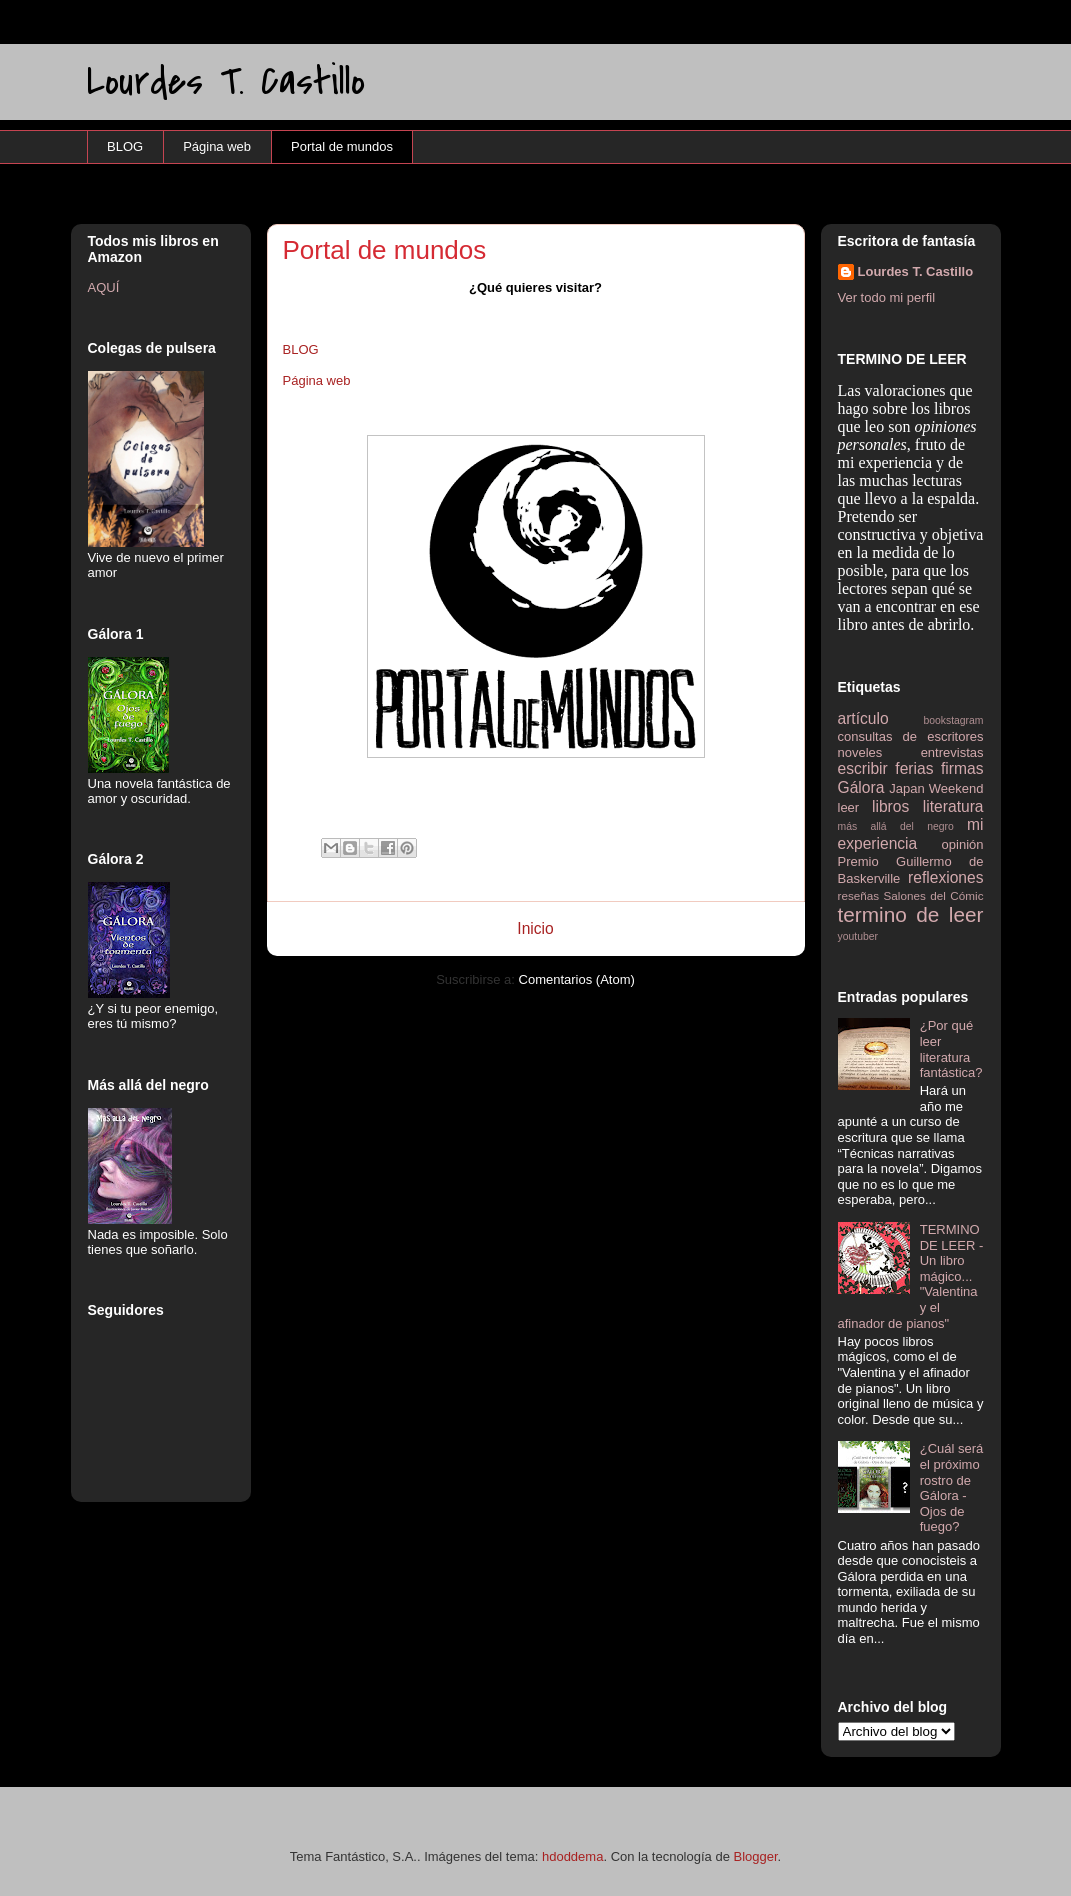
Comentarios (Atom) (577, 979)
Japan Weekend (936, 788)
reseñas (859, 895)
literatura (953, 806)
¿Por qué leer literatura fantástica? (951, 1049)
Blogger (756, 1856)
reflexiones (945, 877)
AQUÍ (104, 287)
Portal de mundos (342, 146)
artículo (863, 718)
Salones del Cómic (934, 895)
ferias (914, 768)
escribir (863, 768)
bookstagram (953, 720)
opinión (963, 844)
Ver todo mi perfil (887, 297)
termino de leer (911, 914)
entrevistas (952, 752)
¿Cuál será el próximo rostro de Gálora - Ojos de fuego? (952, 1487)
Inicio (535, 928)
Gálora (861, 787)
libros (890, 806)
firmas (962, 768)
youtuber (858, 936)
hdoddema (572, 1856)
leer (849, 807)
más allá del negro (896, 826)
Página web (217, 146)
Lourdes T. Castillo (226, 81)
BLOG (125, 146)
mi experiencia (911, 834)
